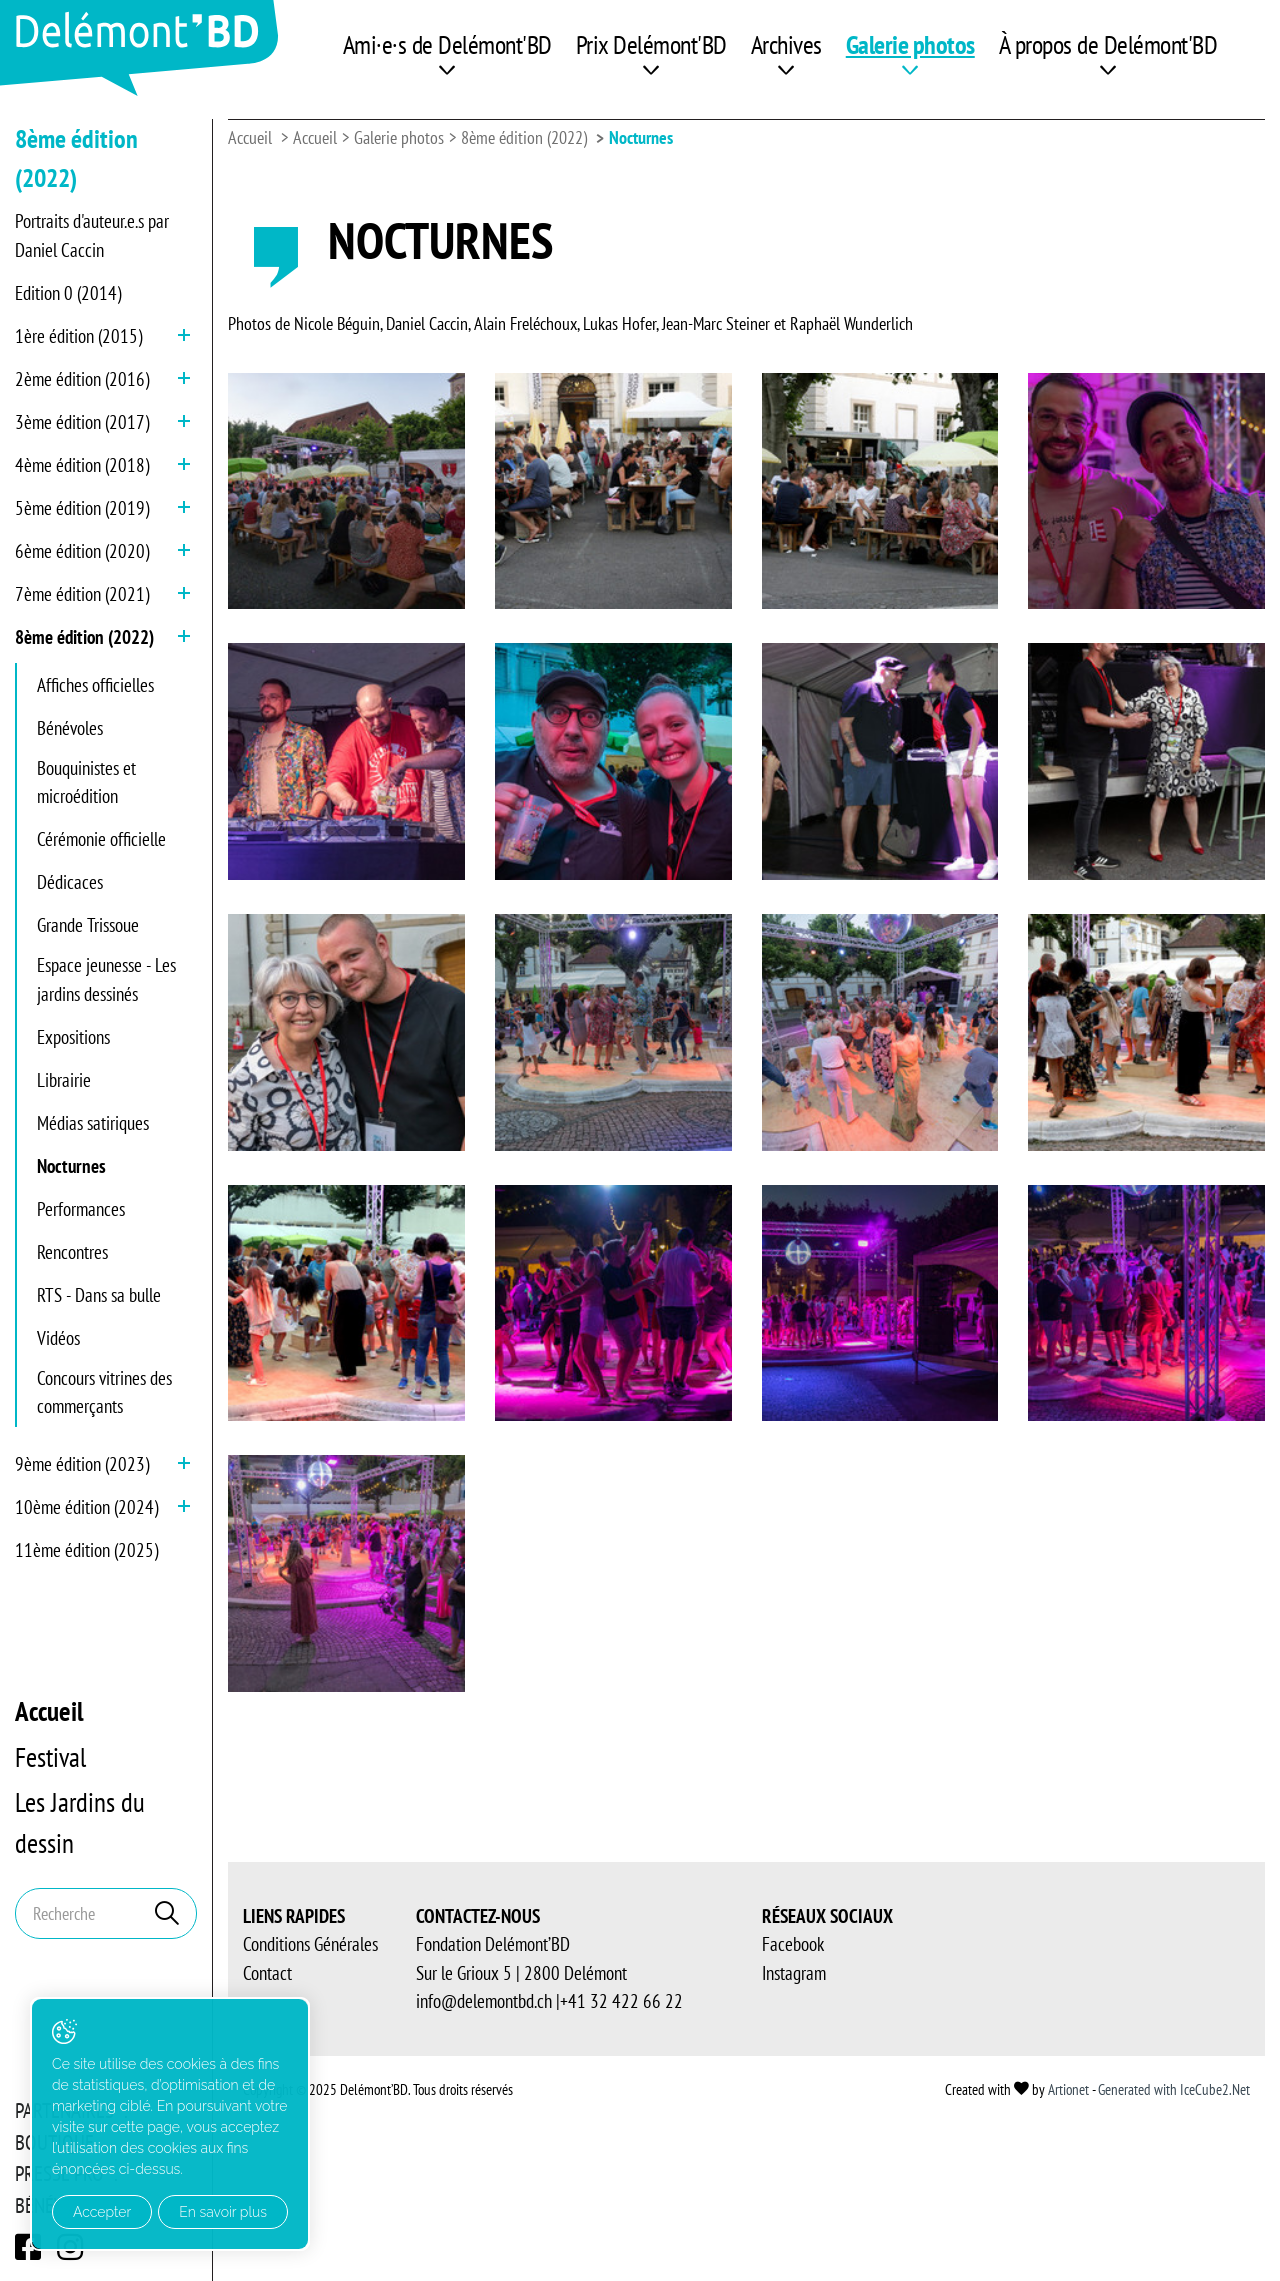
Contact (267, 1973)
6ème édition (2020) (82, 551)
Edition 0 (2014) (68, 293)
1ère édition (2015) (78, 336)
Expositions (73, 1037)
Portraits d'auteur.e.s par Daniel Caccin (92, 235)
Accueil (49, 1711)
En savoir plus (223, 2212)
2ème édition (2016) (82, 379)
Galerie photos (910, 44)
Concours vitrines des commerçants (104, 1392)
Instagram (794, 1973)
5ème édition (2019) (82, 508)
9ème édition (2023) (82, 1464)
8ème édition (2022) (84, 637)
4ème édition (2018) (82, 465)
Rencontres (72, 1252)
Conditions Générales (310, 1944)
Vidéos (58, 1338)
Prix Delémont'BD (651, 44)
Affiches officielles (95, 685)
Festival (50, 1757)
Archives (786, 44)
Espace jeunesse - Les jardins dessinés (106, 979)
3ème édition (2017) (82, 422)
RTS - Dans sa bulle (99, 1295)
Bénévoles (70, 728)
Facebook (793, 1944)
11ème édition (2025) (86, 1550)
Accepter (102, 2212)
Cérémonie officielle (101, 839)
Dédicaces (70, 882)
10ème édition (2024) (86, 1507)
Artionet (1068, 2089)
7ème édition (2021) (82, 594)
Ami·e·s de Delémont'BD (447, 44)
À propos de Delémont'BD (1108, 44)
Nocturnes (71, 1166)
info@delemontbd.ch (484, 2001)
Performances (81, 1209)
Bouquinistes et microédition (86, 782)
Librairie (64, 1080)
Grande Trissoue (88, 925)
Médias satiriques (93, 1123)
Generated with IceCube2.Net (1174, 2089)
